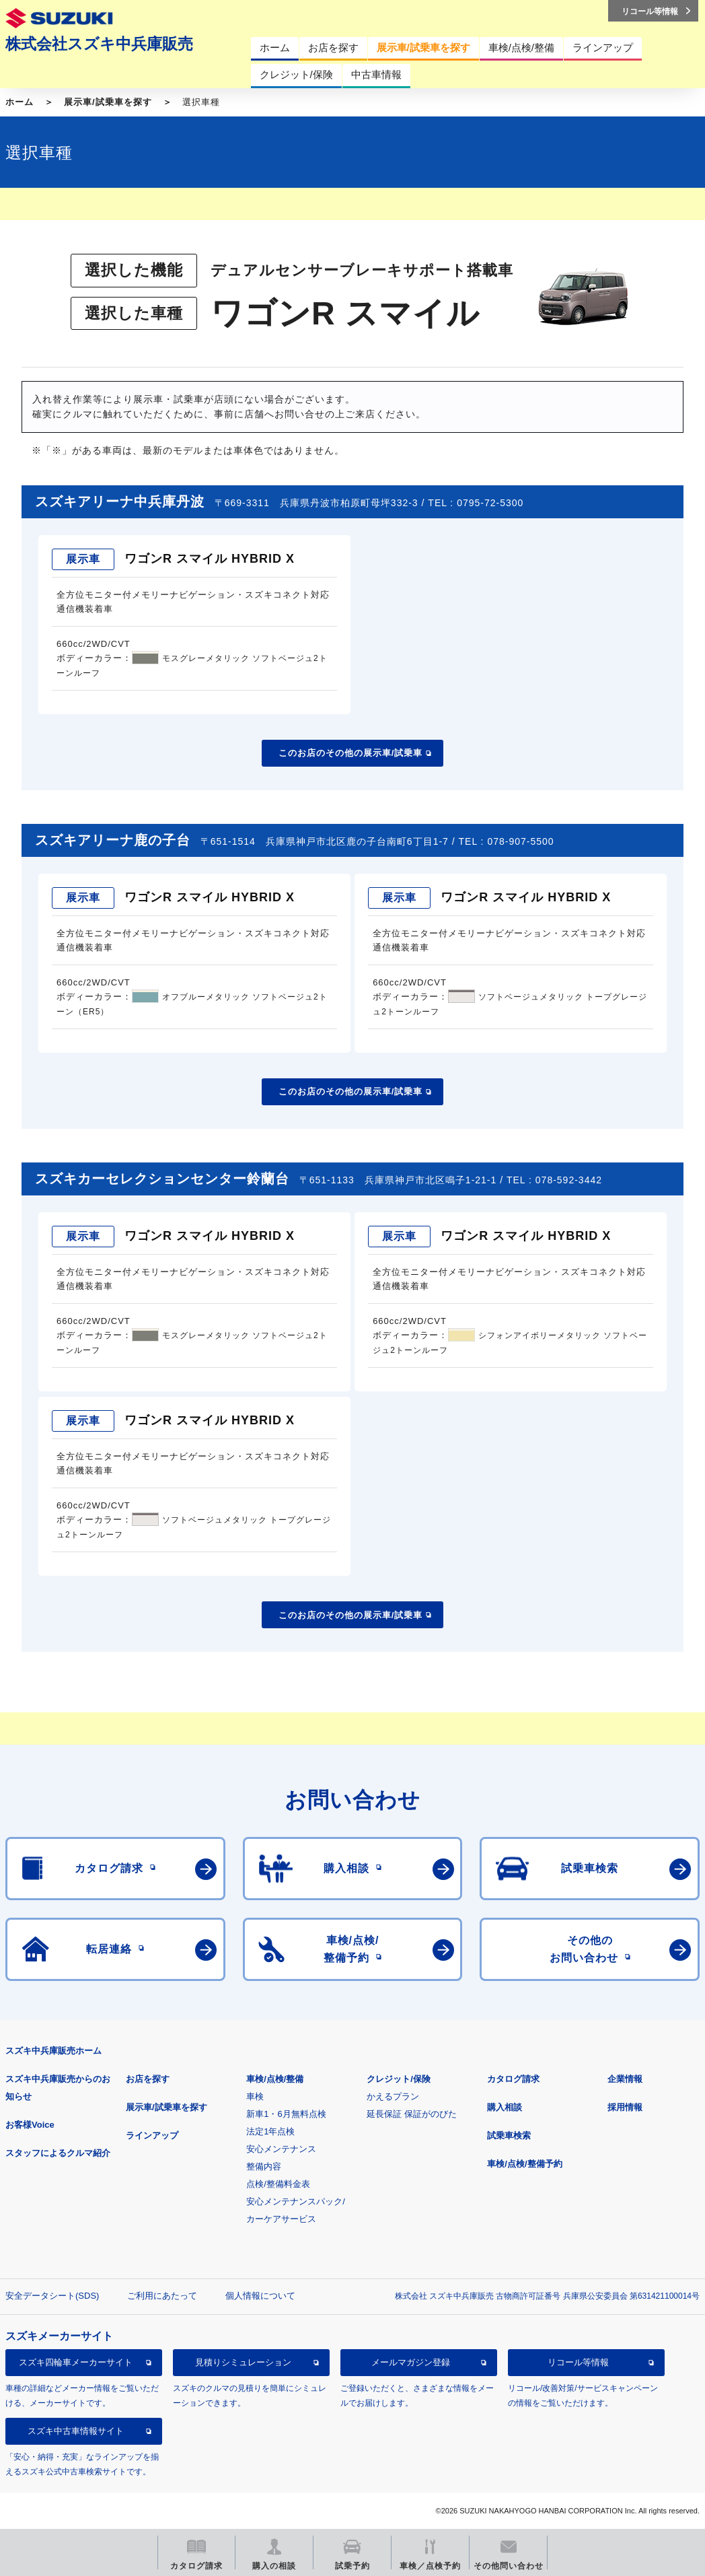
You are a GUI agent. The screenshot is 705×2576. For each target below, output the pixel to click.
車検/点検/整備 (274, 2079)
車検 (255, 2096)
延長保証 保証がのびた (412, 2114)
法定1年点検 (270, 2131)
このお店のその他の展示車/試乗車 (351, 753)
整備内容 (263, 2166)
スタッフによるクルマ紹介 (57, 2153)
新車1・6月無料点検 (286, 2114)
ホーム (19, 102)
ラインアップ (152, 2135)
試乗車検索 (509, 2135)
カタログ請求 (513, 2079)
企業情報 (624, 2079)
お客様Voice (29, 2125)
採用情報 (624, 2107)
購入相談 (504, 2107)
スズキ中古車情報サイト (76, 2431)
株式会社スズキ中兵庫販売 (99, 44)
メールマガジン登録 (410, 2362)
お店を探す (148, 2079)
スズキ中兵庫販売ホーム (53, 2051)
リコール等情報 (578, 2362)
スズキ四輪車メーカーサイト (76, 2362)
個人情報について (260, 2296)
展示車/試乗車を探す (108, 102)
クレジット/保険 (399, 2079)
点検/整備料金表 (278, 2184)
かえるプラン (393, 2096)
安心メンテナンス (281, 2149)
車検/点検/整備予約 (524, 2164)
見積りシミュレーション (243, 2362)
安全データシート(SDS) (52, 2296)
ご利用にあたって (162, 2296)
